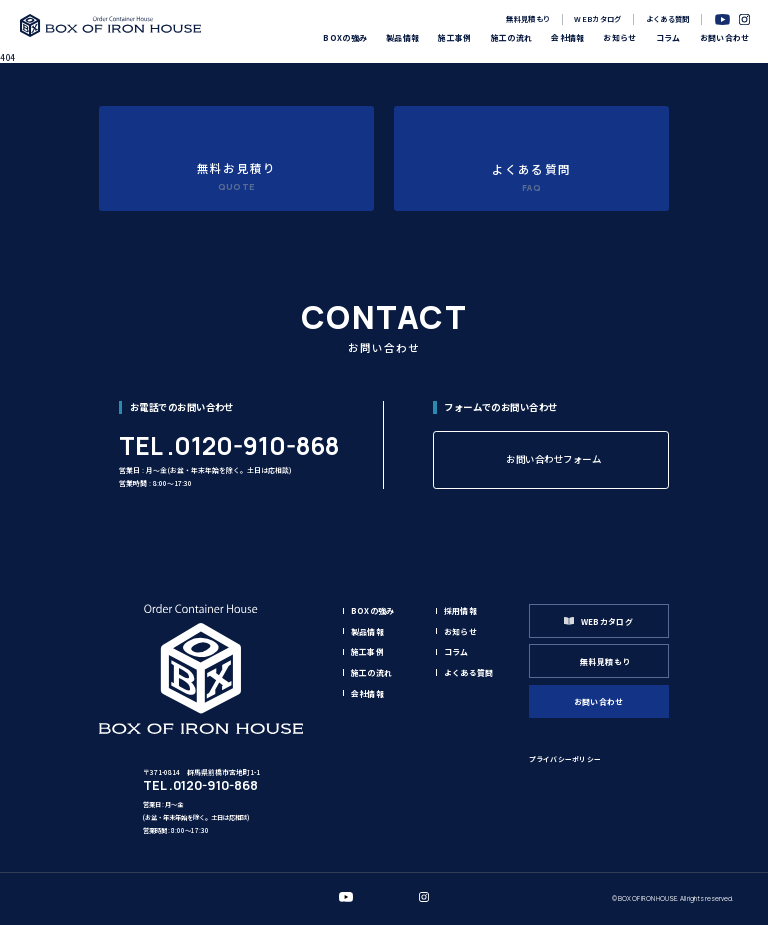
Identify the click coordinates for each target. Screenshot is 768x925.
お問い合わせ (599, 701)
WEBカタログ (597, 18)
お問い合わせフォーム (553, 459)
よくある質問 (668, 18)
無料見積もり (528, 18)
